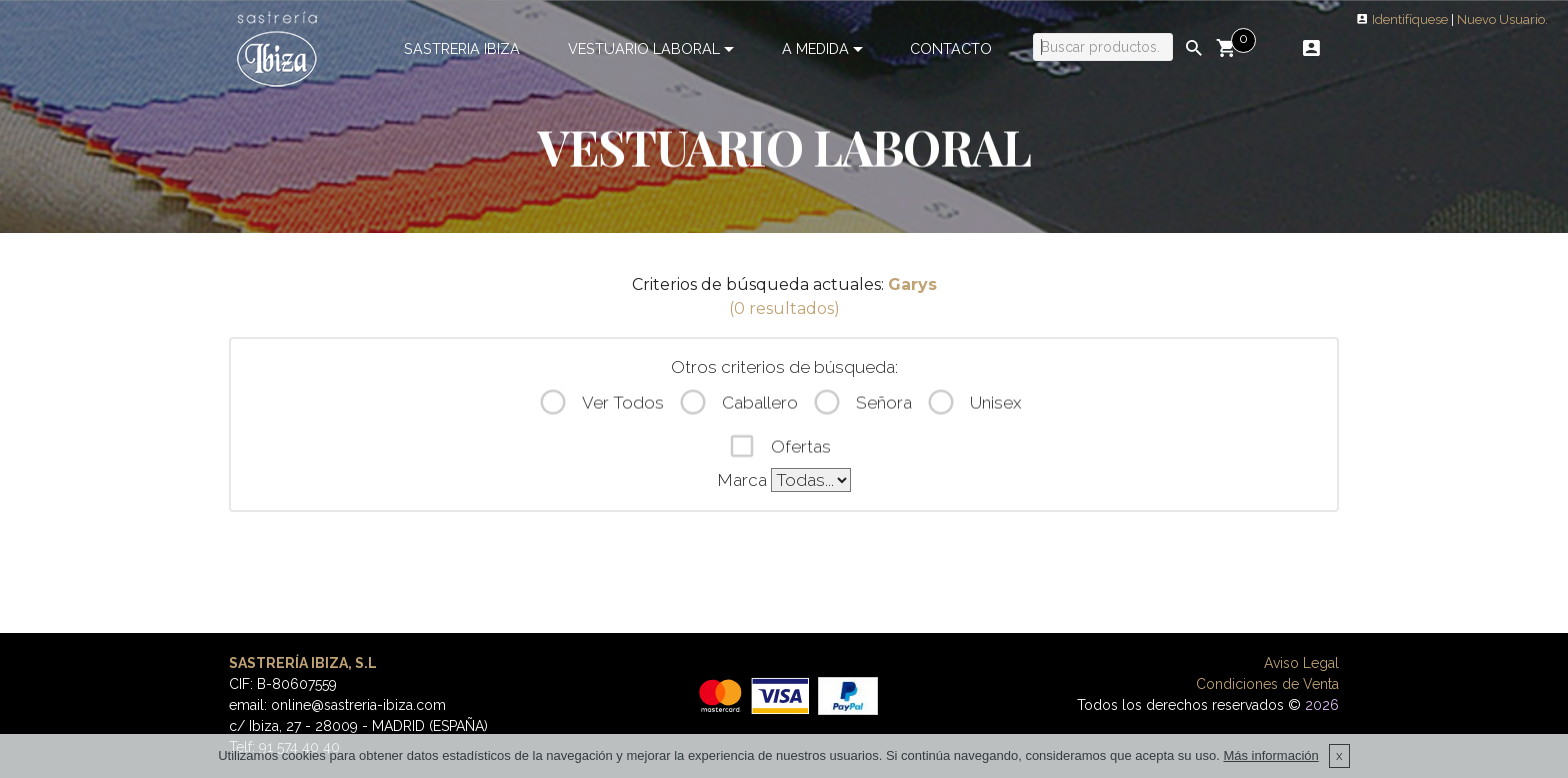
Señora (862, 406)
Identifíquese (1410, 19)
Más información (1270, 770)
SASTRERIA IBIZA (462, 48)
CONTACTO (951, 48)
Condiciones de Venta (1267, 684)
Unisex (973, 406)
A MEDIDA (815, 48)
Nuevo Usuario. (1502, 19)
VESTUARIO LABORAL (644, 48)
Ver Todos (601, 406)
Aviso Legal (1301, 663)
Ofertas (779, 449)
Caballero (738, 406)
